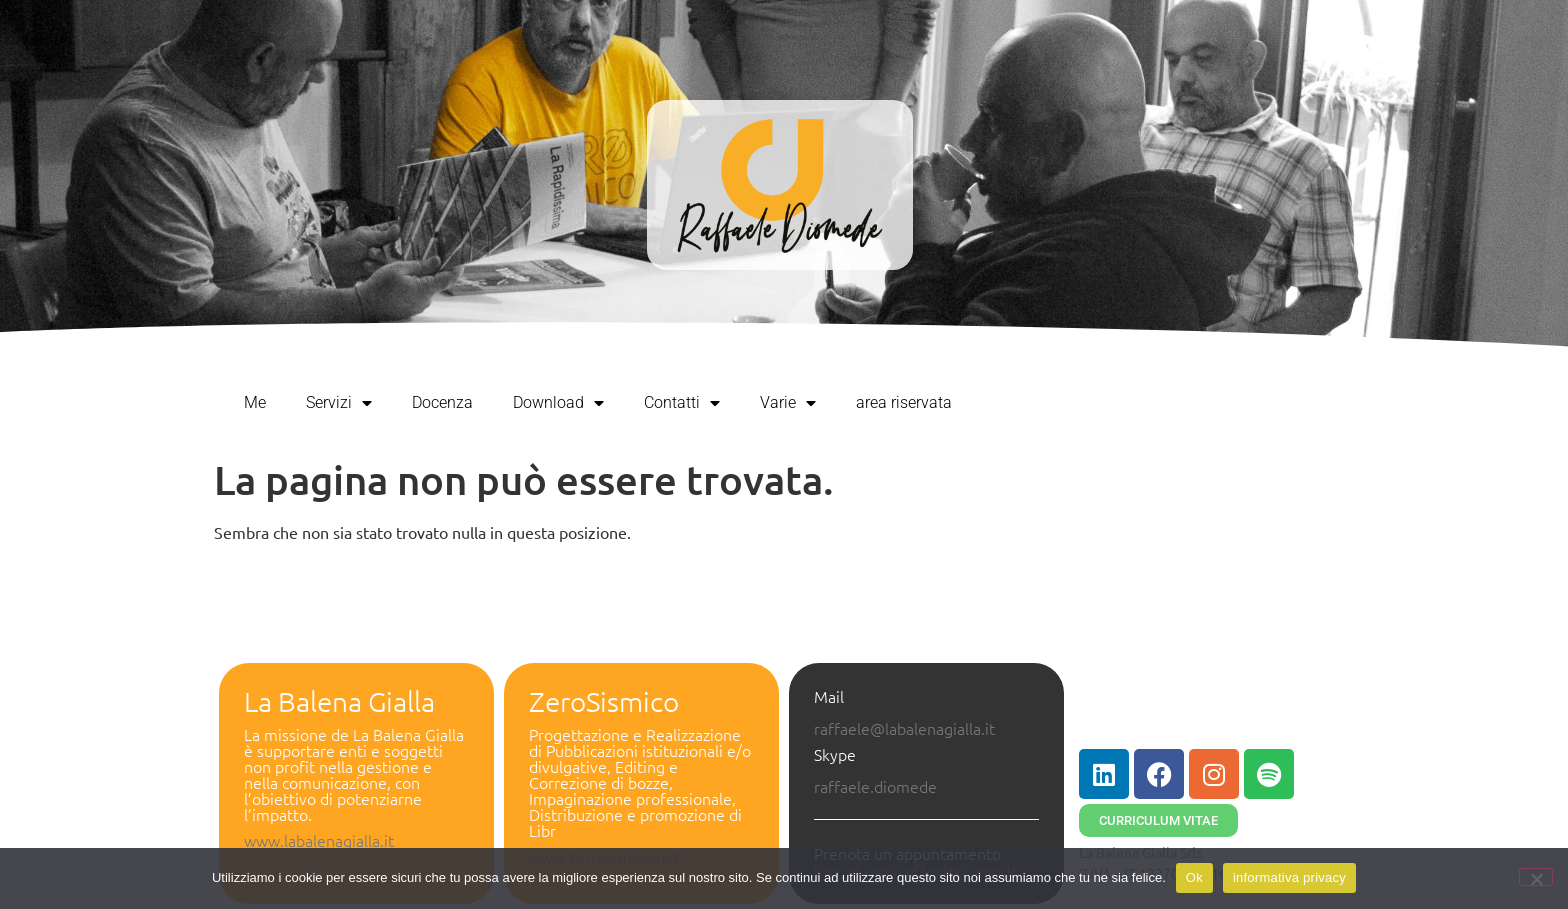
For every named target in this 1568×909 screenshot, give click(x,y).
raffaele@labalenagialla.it (904, 728)
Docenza (442, 402)
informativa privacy (1289, 877)
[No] (1536, 877)
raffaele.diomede (875, 786)
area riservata (904, 402)
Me (255, 402)
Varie (788, 403)
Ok (1194, 877)
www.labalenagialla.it (319, 840)
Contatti (682, 403)
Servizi (339, 403)
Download (558, 403)
